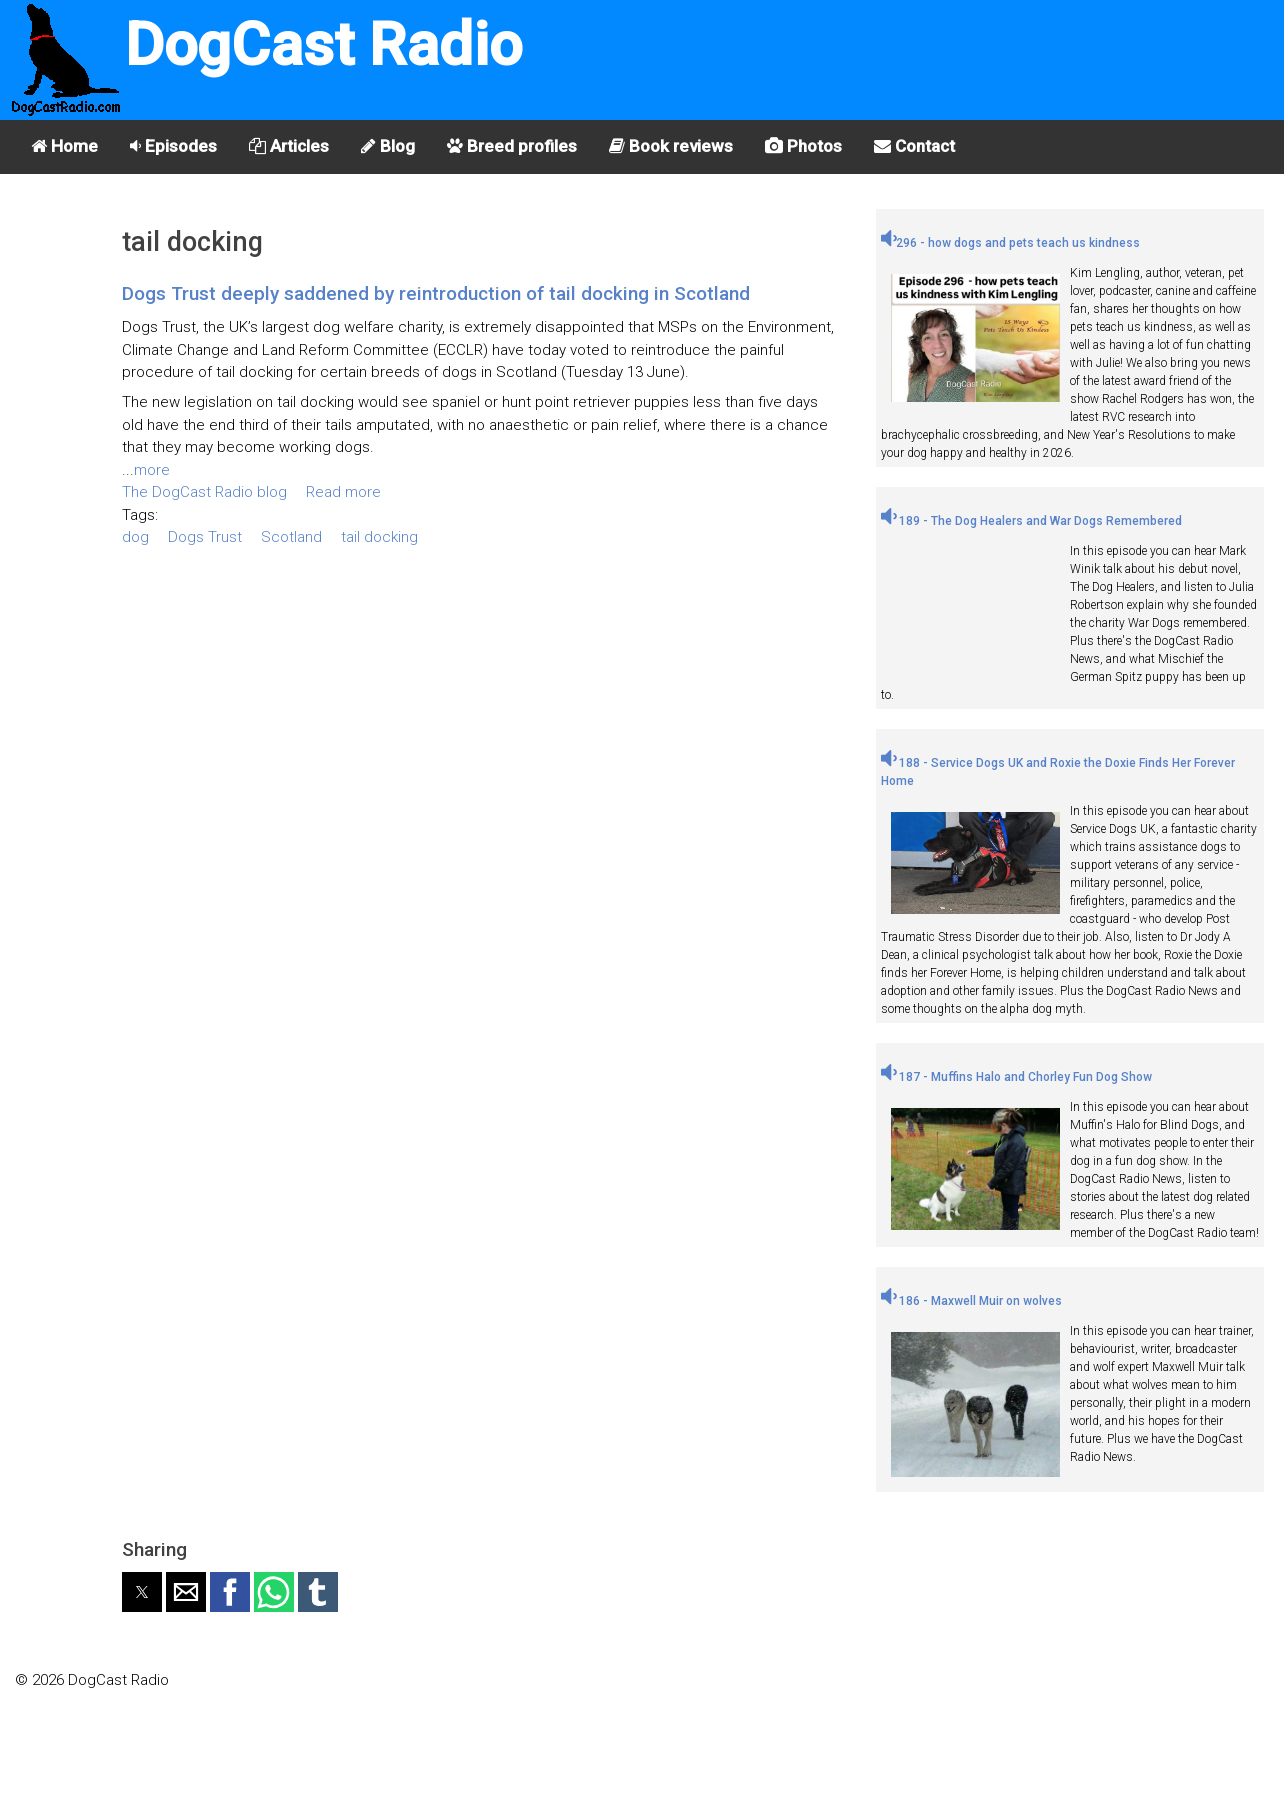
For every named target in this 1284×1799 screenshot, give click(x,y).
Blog (388, 146)
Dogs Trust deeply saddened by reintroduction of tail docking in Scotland (436, 293)
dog (135, 537)
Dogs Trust (205, 537)
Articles (289, 146)
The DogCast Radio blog (204, 492)
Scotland (291, 537)
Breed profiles (512, 146)
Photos (803, 146)
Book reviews (671, 146)
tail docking (379, 537)
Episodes (173, 146)
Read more (343, 492)
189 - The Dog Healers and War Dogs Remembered (1031, 521)
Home (64, 146)
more (152, 470)
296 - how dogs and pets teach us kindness (1010, 243)
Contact (914, 146)
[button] (142, 1592)
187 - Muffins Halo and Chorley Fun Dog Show (1016, 1077)
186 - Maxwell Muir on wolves (971, 1301)
